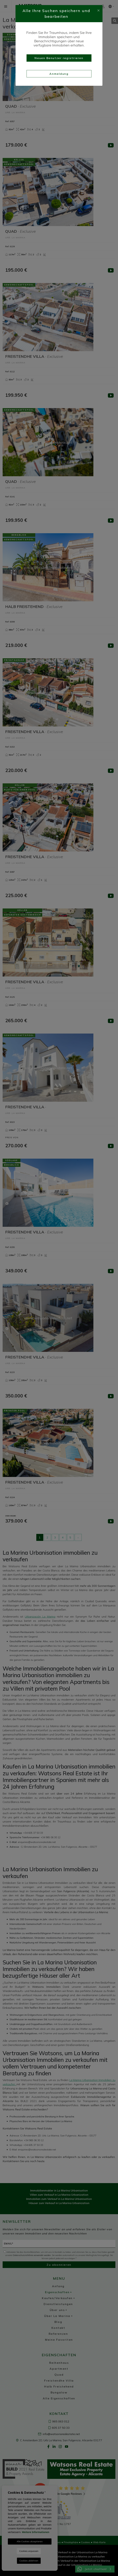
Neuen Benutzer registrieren (59, 58)
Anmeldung (58, 73)
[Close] (98, 10)
